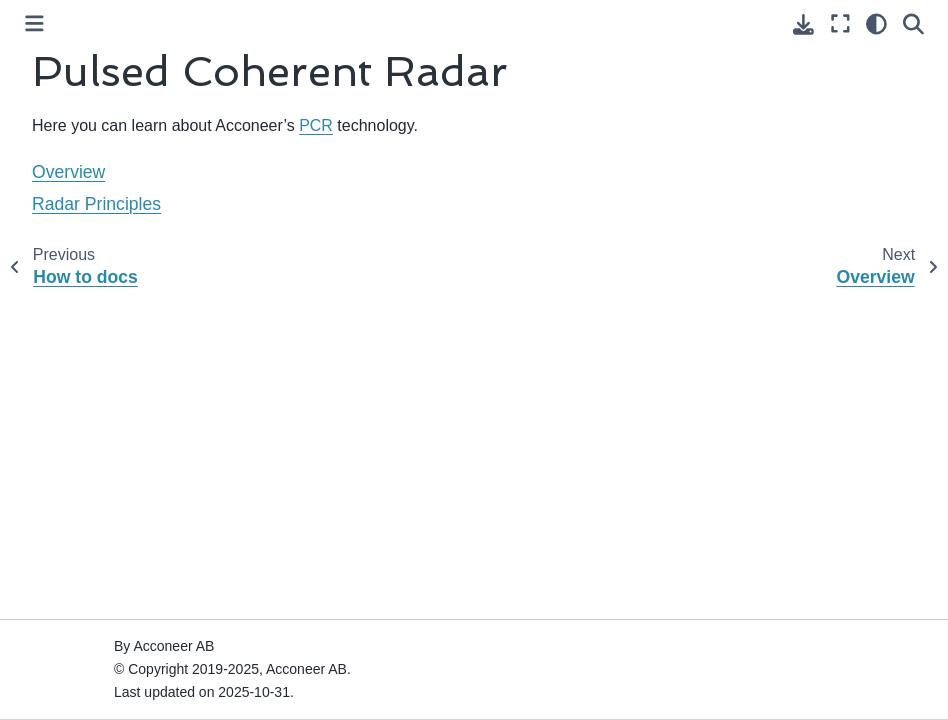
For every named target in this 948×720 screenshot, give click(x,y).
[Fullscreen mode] (840, 24)
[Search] (913, 24)
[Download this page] (803, 24)
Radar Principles (96, 204)
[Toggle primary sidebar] (34, 23)
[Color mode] (876, 24)
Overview (68, 172)
